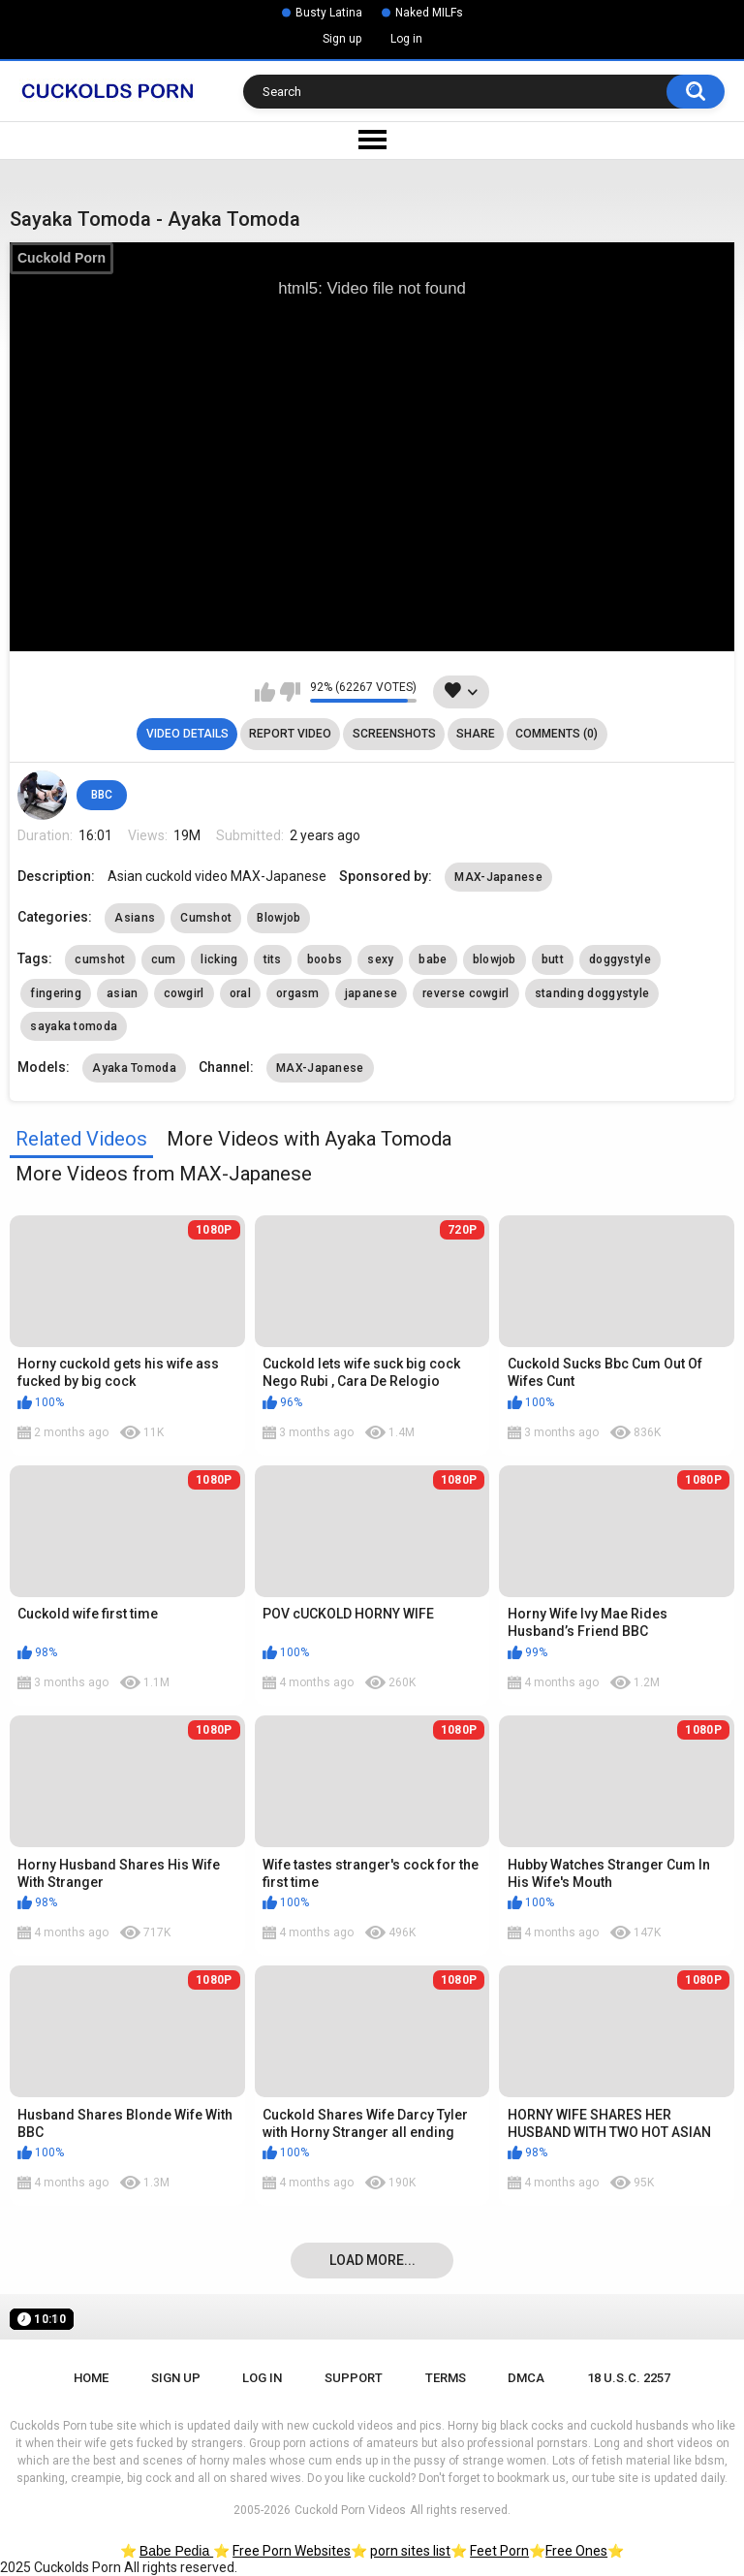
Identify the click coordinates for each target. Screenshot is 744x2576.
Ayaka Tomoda (134, 1068)
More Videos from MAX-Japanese (164, 1173)
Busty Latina (328, 12)
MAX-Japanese (498, 877)
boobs (325, 959)
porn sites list (410, 2551)
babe (432, 959)
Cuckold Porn (61, 258)
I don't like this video (290, 692)
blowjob (494, 959)
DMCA (526, 2378)
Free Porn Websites (291, 2551)
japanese (371, 993)
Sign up (342, 39)
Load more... (372, 2260)
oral (240, 993)
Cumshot (206, 918)
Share (475, 733)
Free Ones (576, 2551)
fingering (55, 993)
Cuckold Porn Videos (350, 2510)
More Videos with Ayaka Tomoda (309, 1138)
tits (273, 959)
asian (123, 993)
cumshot (100, 959)
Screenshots (394, 733)
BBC (101, 794)
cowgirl (184, 993)
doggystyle (620, 959)
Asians (134, 918)
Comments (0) (556, 733)
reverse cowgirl (466, 993)
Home (91, 2378)
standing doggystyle (592, 993)
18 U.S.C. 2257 (628, 2378)
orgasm (298, 993)
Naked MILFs (429, 12)
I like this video (265, 692)
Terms (445, 2378)
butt (553, 959)
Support (354, 2378)
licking (219, 959)
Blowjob (278, 918)
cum (163, 959)
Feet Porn (499, 2551)
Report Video (290, 733)
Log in (406, 39)
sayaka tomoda (73, 1026)
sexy (380, 959)
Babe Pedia (176, 2551)
